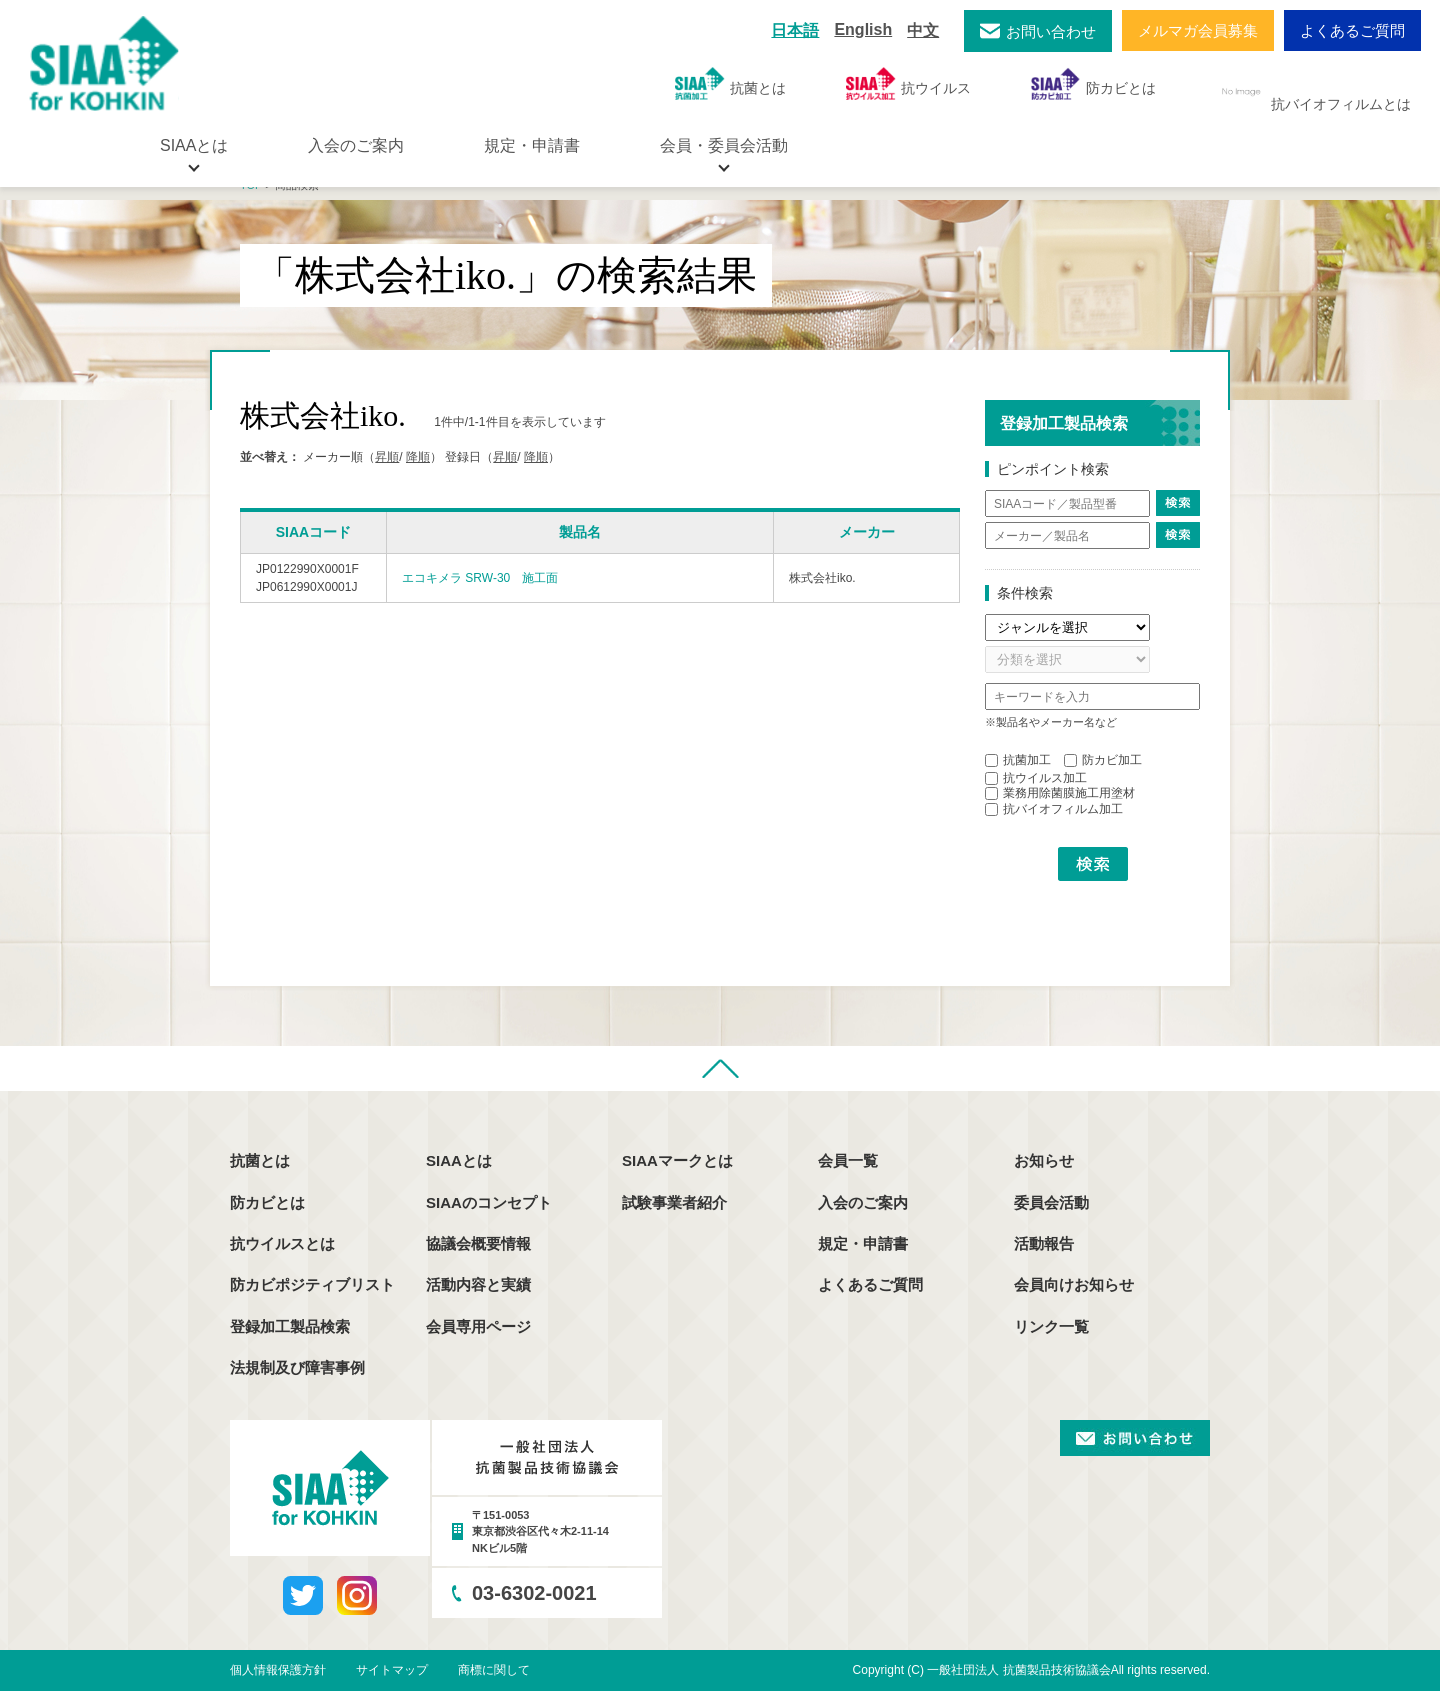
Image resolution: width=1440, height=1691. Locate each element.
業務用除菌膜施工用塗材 (1060, 793)
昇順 (387, 457)
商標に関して (494, 1670)
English (863, 29)
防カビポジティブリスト (312, 1284)
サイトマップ (392, 1670)
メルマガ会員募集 (1198, 30)
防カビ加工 (1103, 760)
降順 (418, 457)
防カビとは (1093, 83)
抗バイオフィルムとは (1313, 92)
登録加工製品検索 (290, 1326)
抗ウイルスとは (282, 1243)
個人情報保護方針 (278, 1670)
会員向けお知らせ (1074, 1284)
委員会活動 (1051, 1202)
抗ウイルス (908, 83)
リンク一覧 (1051, 1326)
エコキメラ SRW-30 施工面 (480, 578)
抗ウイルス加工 (1036, 778)
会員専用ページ (478, 1326)
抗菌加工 (1018, 760)
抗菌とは (730, 83)
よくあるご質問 (1352, 30)
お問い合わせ (1051, 31)
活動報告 (1044, 1243)
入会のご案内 (356, 145)
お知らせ (1044, 1160)
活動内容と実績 (478, 1284)
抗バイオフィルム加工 (1054, 809)
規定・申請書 (532, 145)
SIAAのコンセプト (489, 1202)
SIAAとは (459, 1160)
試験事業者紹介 (674, 1202)
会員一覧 (848, 1160)
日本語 (795, 30)
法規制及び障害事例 (297, 1367)
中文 (923, 30)
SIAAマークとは (677, 1160)
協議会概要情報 (478, 1243)
